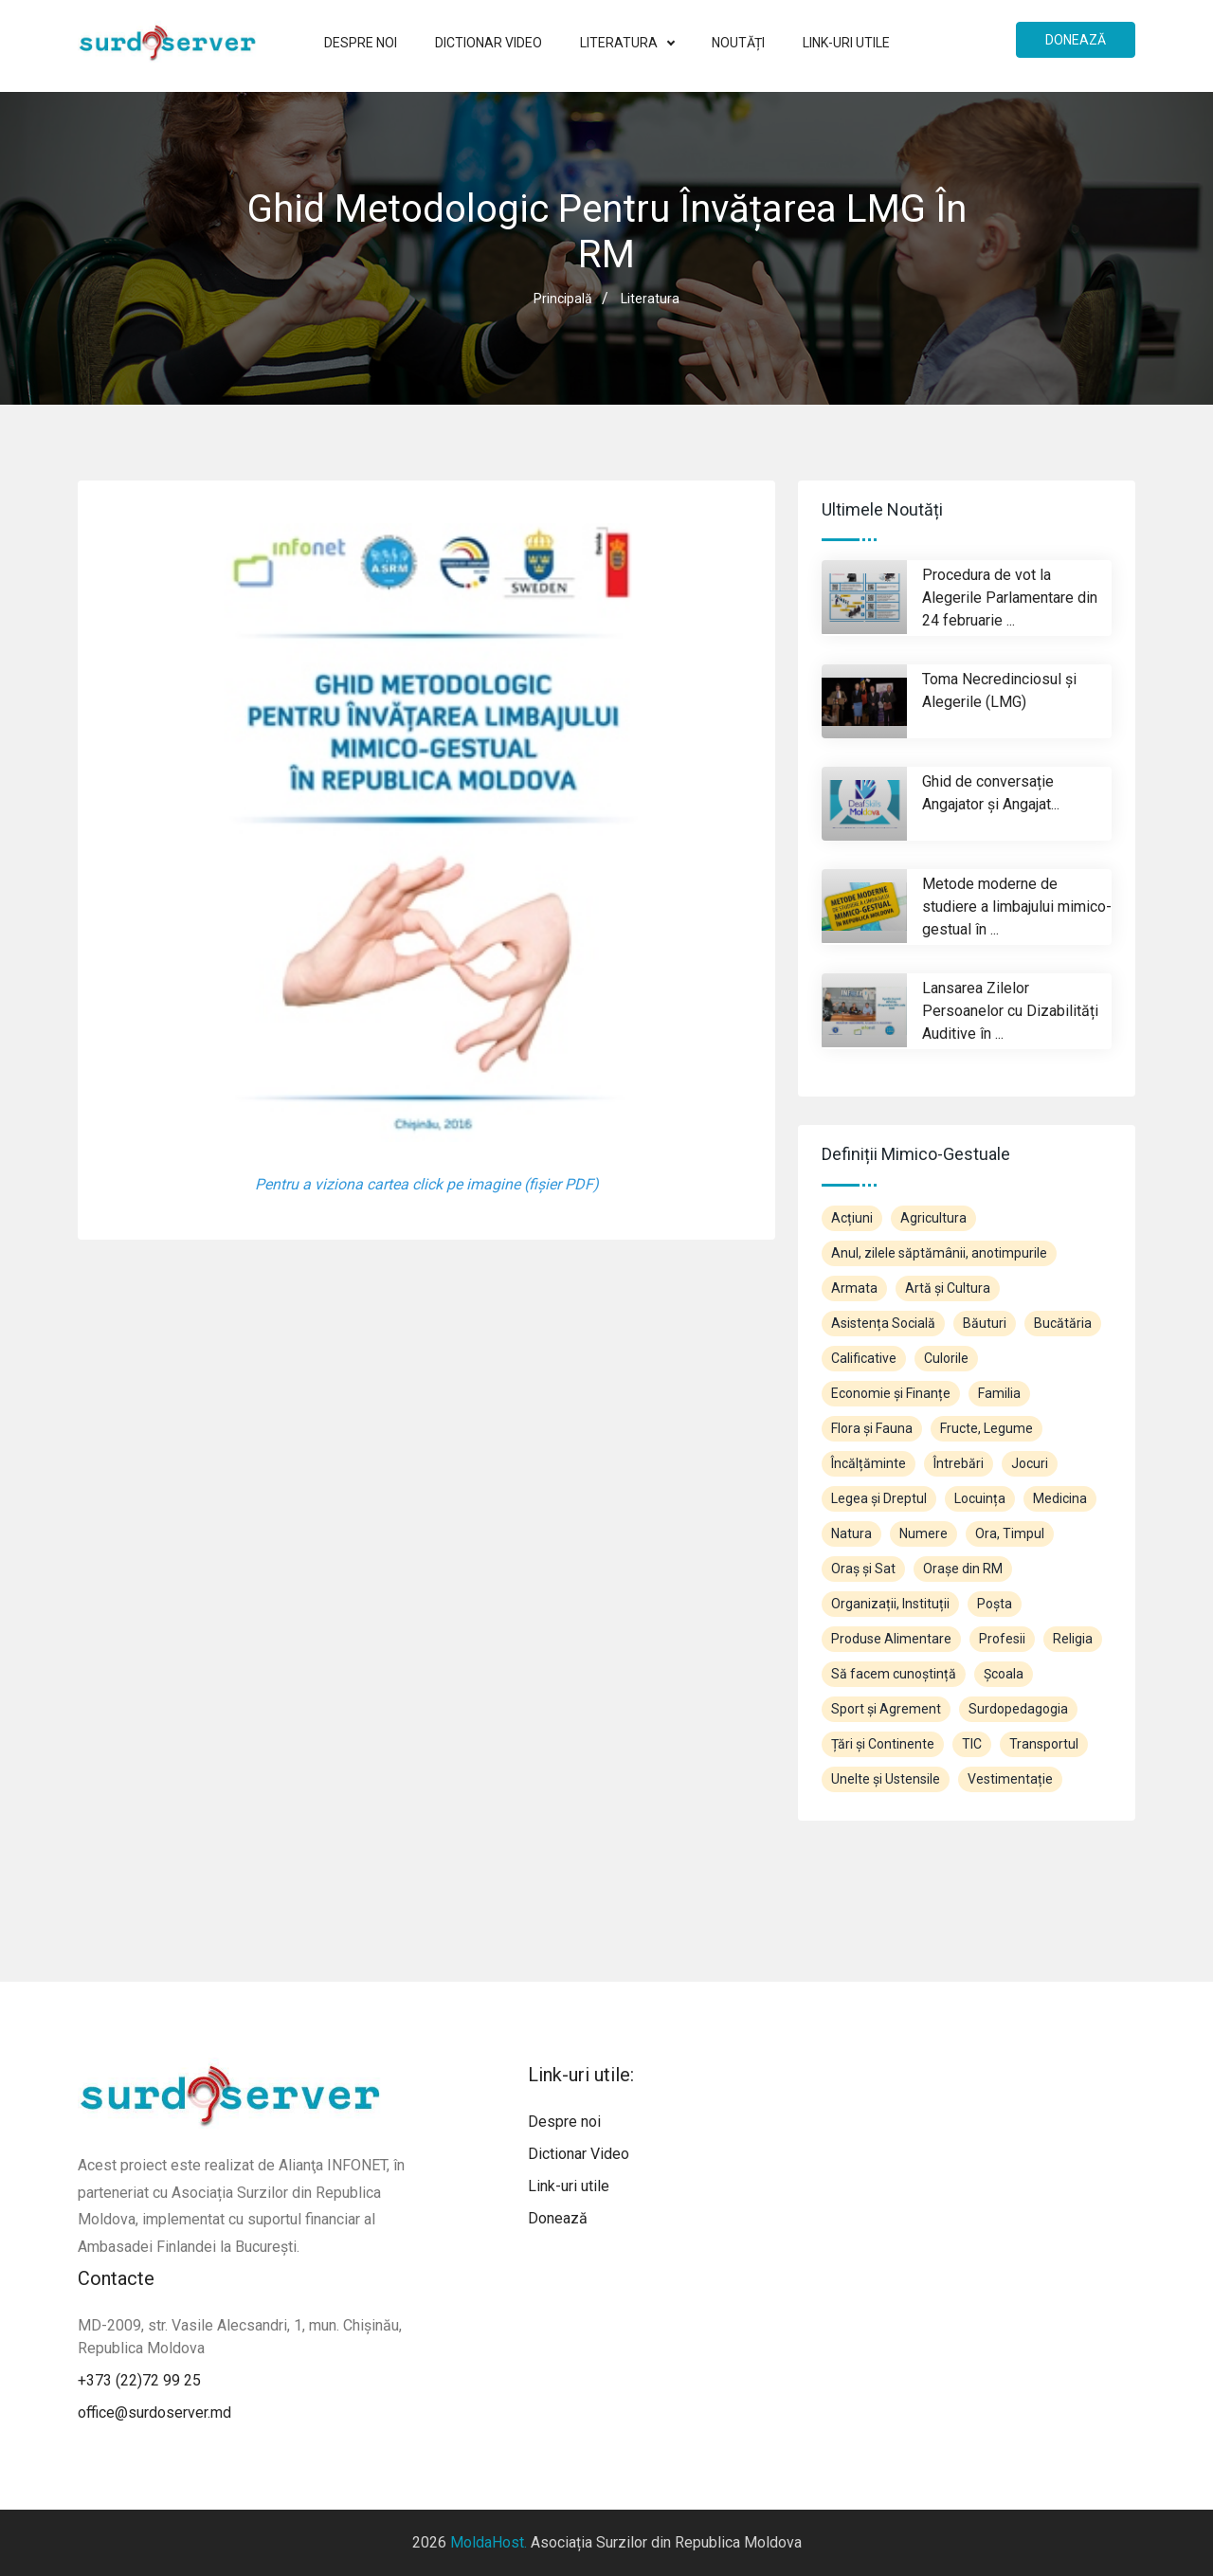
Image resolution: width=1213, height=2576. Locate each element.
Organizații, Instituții (890, 1603)
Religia (1073, 1638)
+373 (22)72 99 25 (139, 2380)
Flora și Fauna (872, 1428)
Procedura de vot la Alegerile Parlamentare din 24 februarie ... (1009, 597)
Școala (1003, 1673)
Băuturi (984, 1323)
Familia (999, 1393)
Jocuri (1029, 1463)
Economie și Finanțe (890, 1393)
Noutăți (738, 42)
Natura (851, 1533)
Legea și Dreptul (879, 1498)
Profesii (1002, 1638)
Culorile (946, 1358)
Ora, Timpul (1009, 1533)
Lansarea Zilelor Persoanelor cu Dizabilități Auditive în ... (1010, 1011)
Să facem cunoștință (893, 1673)
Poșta (994, 1603)
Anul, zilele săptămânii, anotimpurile (939, 1253)
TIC (972, 1743)
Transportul (1043, 1743)
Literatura (627, 42)
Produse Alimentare (891, 1638)
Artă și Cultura (947, 1288)
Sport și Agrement (886, 1708)
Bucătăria (1063, 1323)
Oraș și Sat (863, 1568)
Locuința (979, 1498)
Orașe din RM (963, 1568)
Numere (923, 1533)
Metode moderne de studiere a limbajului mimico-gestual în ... (1017, 906)
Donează (1075, 39)
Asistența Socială (883, 1323)
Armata (854, 1288)
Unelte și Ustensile (885, 1779)
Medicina (1060, 1498)
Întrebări (958, 1463)
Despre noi (360, 42)
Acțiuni (852, 1217)
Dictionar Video (488, 42)
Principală (563, 298)
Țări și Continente (882, 1743)
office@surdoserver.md (154, 2413)
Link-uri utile (846, 42)
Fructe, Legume (986, 1428)
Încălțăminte (868, 1463)
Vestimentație (1010, 1779)
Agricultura (933, 1217)
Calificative (863, 1358)
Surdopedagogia (1018, 1708)
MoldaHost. (488, 2542)
